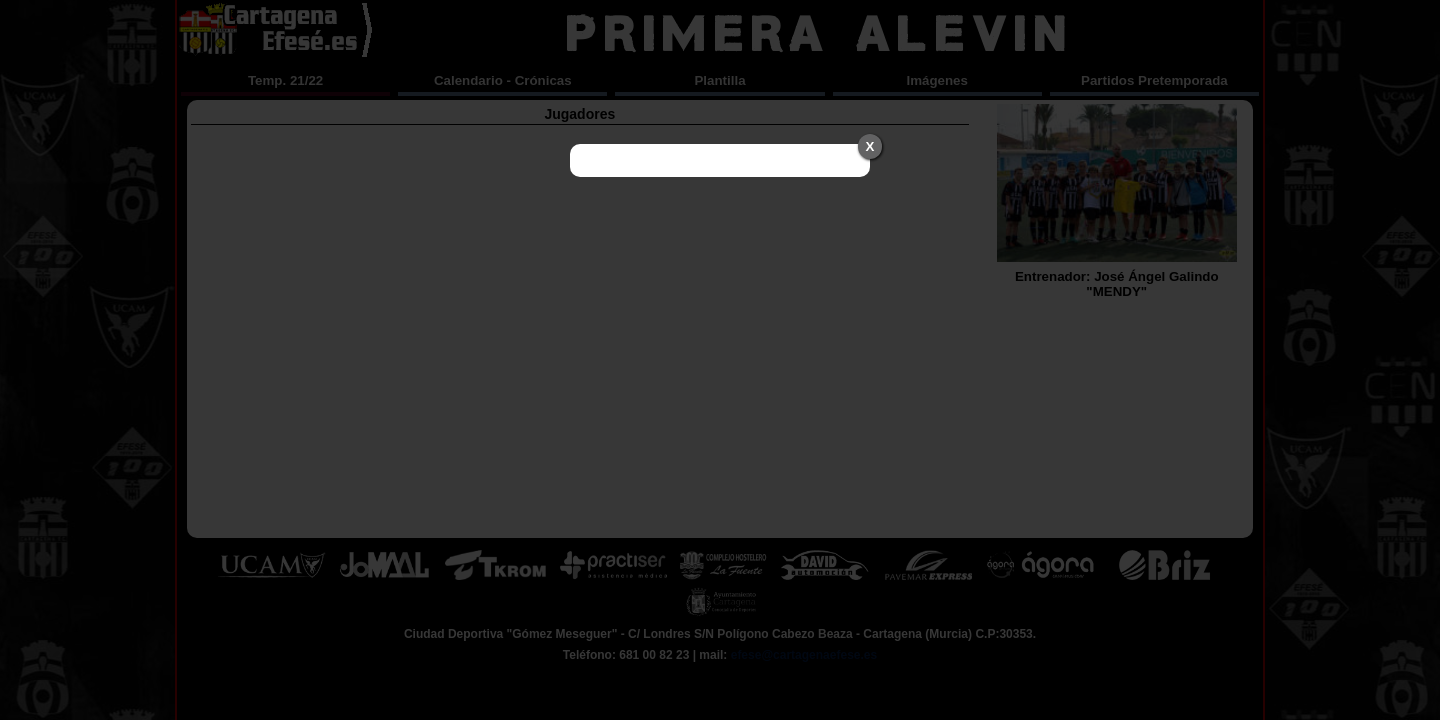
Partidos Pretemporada (1154, 80)
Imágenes (937, 80)
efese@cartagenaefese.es (804, 655)
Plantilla (719, 80)
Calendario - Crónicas (503, 80)
